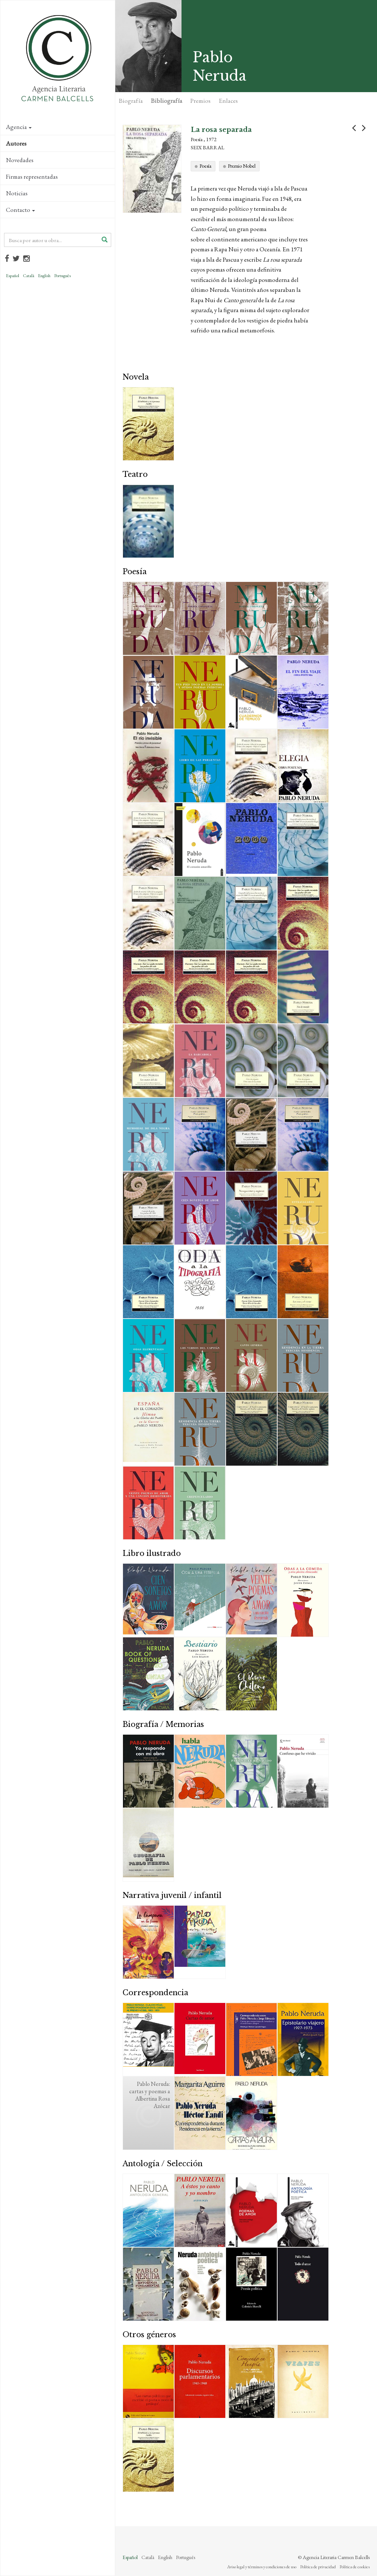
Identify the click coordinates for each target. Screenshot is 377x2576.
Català (28, 276)
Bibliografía (166, 101)
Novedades (20, 160)
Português (62, 276)
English (44, 276)
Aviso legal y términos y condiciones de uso (261, 2567)
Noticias (17, 193)
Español (12, 276)
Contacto (20, 210)
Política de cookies (354, 2567)
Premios (200, 101)
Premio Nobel (242, 166)
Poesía (205, 166)
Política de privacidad (318, 2567)
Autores (16, 143)
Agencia (19, 127)
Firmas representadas (32, 176)
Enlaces (228, 101)
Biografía (131, 101)
